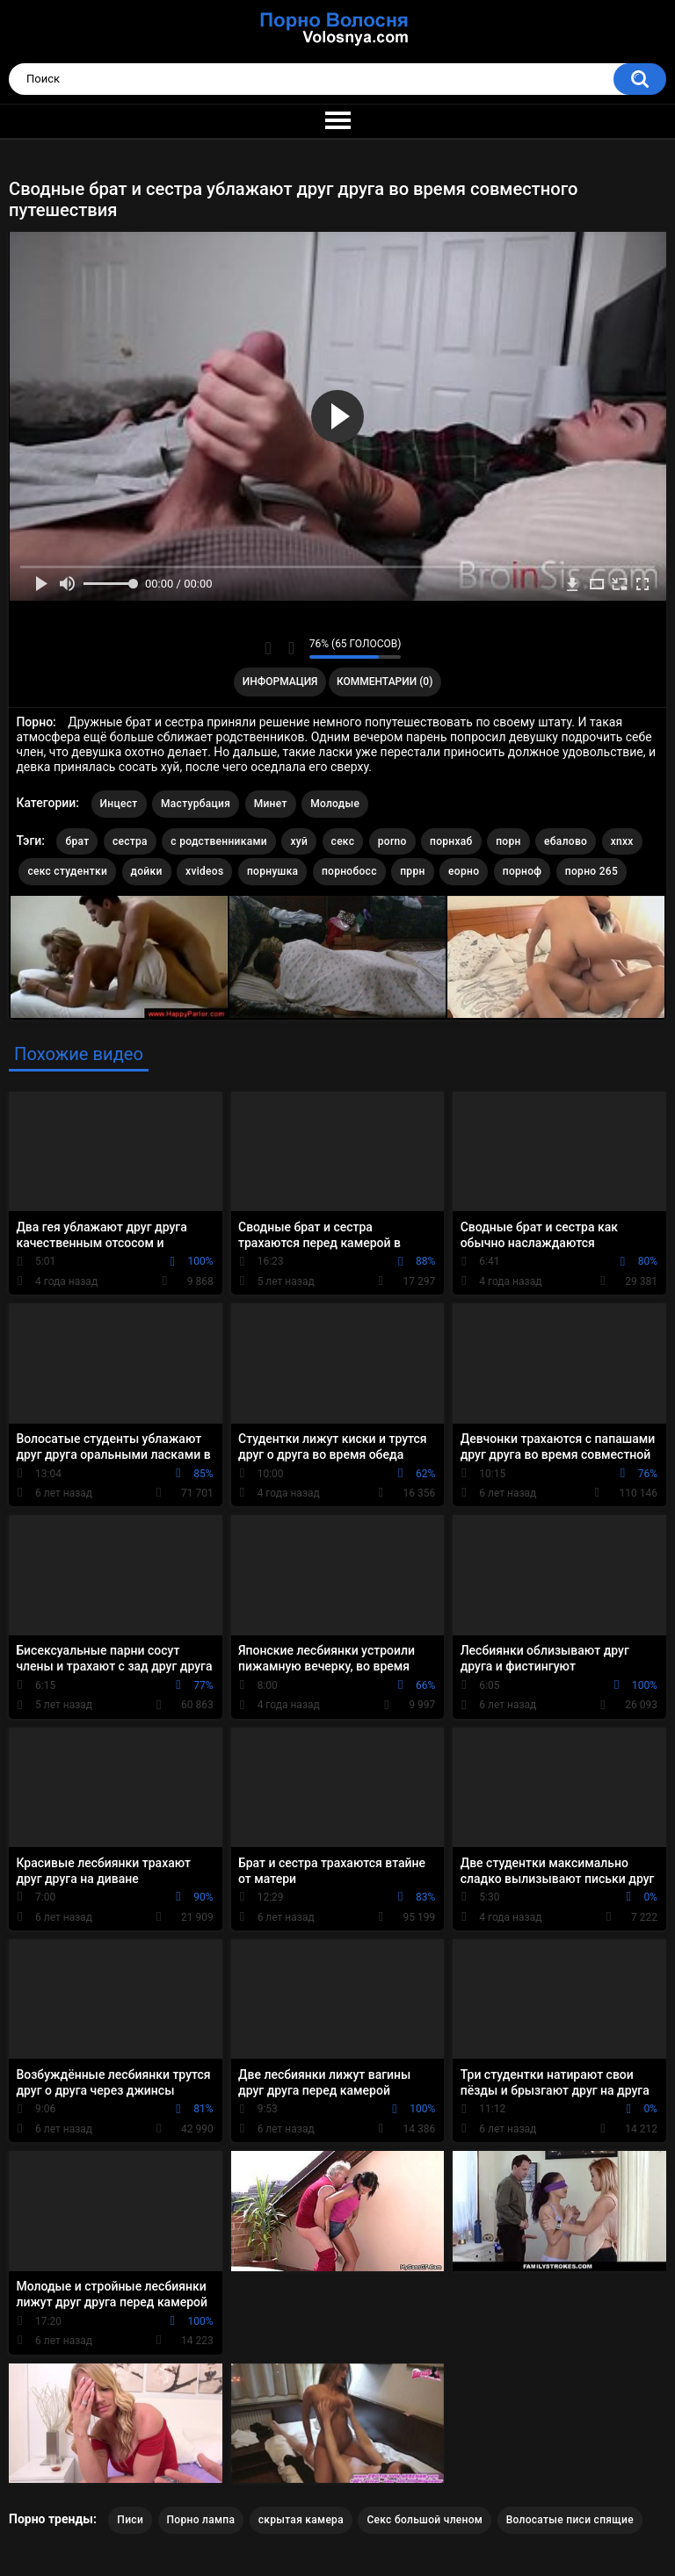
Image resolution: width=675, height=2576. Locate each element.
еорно (463, 871)
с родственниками (219, 841)
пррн (412, 871)
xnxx (622, 841)
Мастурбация (195, 803)
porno (392, 841)
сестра (130, 841)
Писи (130, 2520)
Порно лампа (201, 2520)
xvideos (204, 871)
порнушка (272, 871)
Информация (280, 681)
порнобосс (349, 871)
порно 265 (591, 871)
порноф (522, 871)
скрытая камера (301, 2520)
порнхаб (451, 841)
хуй (299, 841)
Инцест (119, 803)
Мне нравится (268, 648)
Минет (270, 803)
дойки (147, 871)
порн (508, 841)
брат (77, 841)
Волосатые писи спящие (570, 2520)
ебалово (565, 841)
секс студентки (67, 871)
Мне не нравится (291, 648)
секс (343, 841)
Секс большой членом (425, 2520)
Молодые (334, 803)
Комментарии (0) (384, 681)
